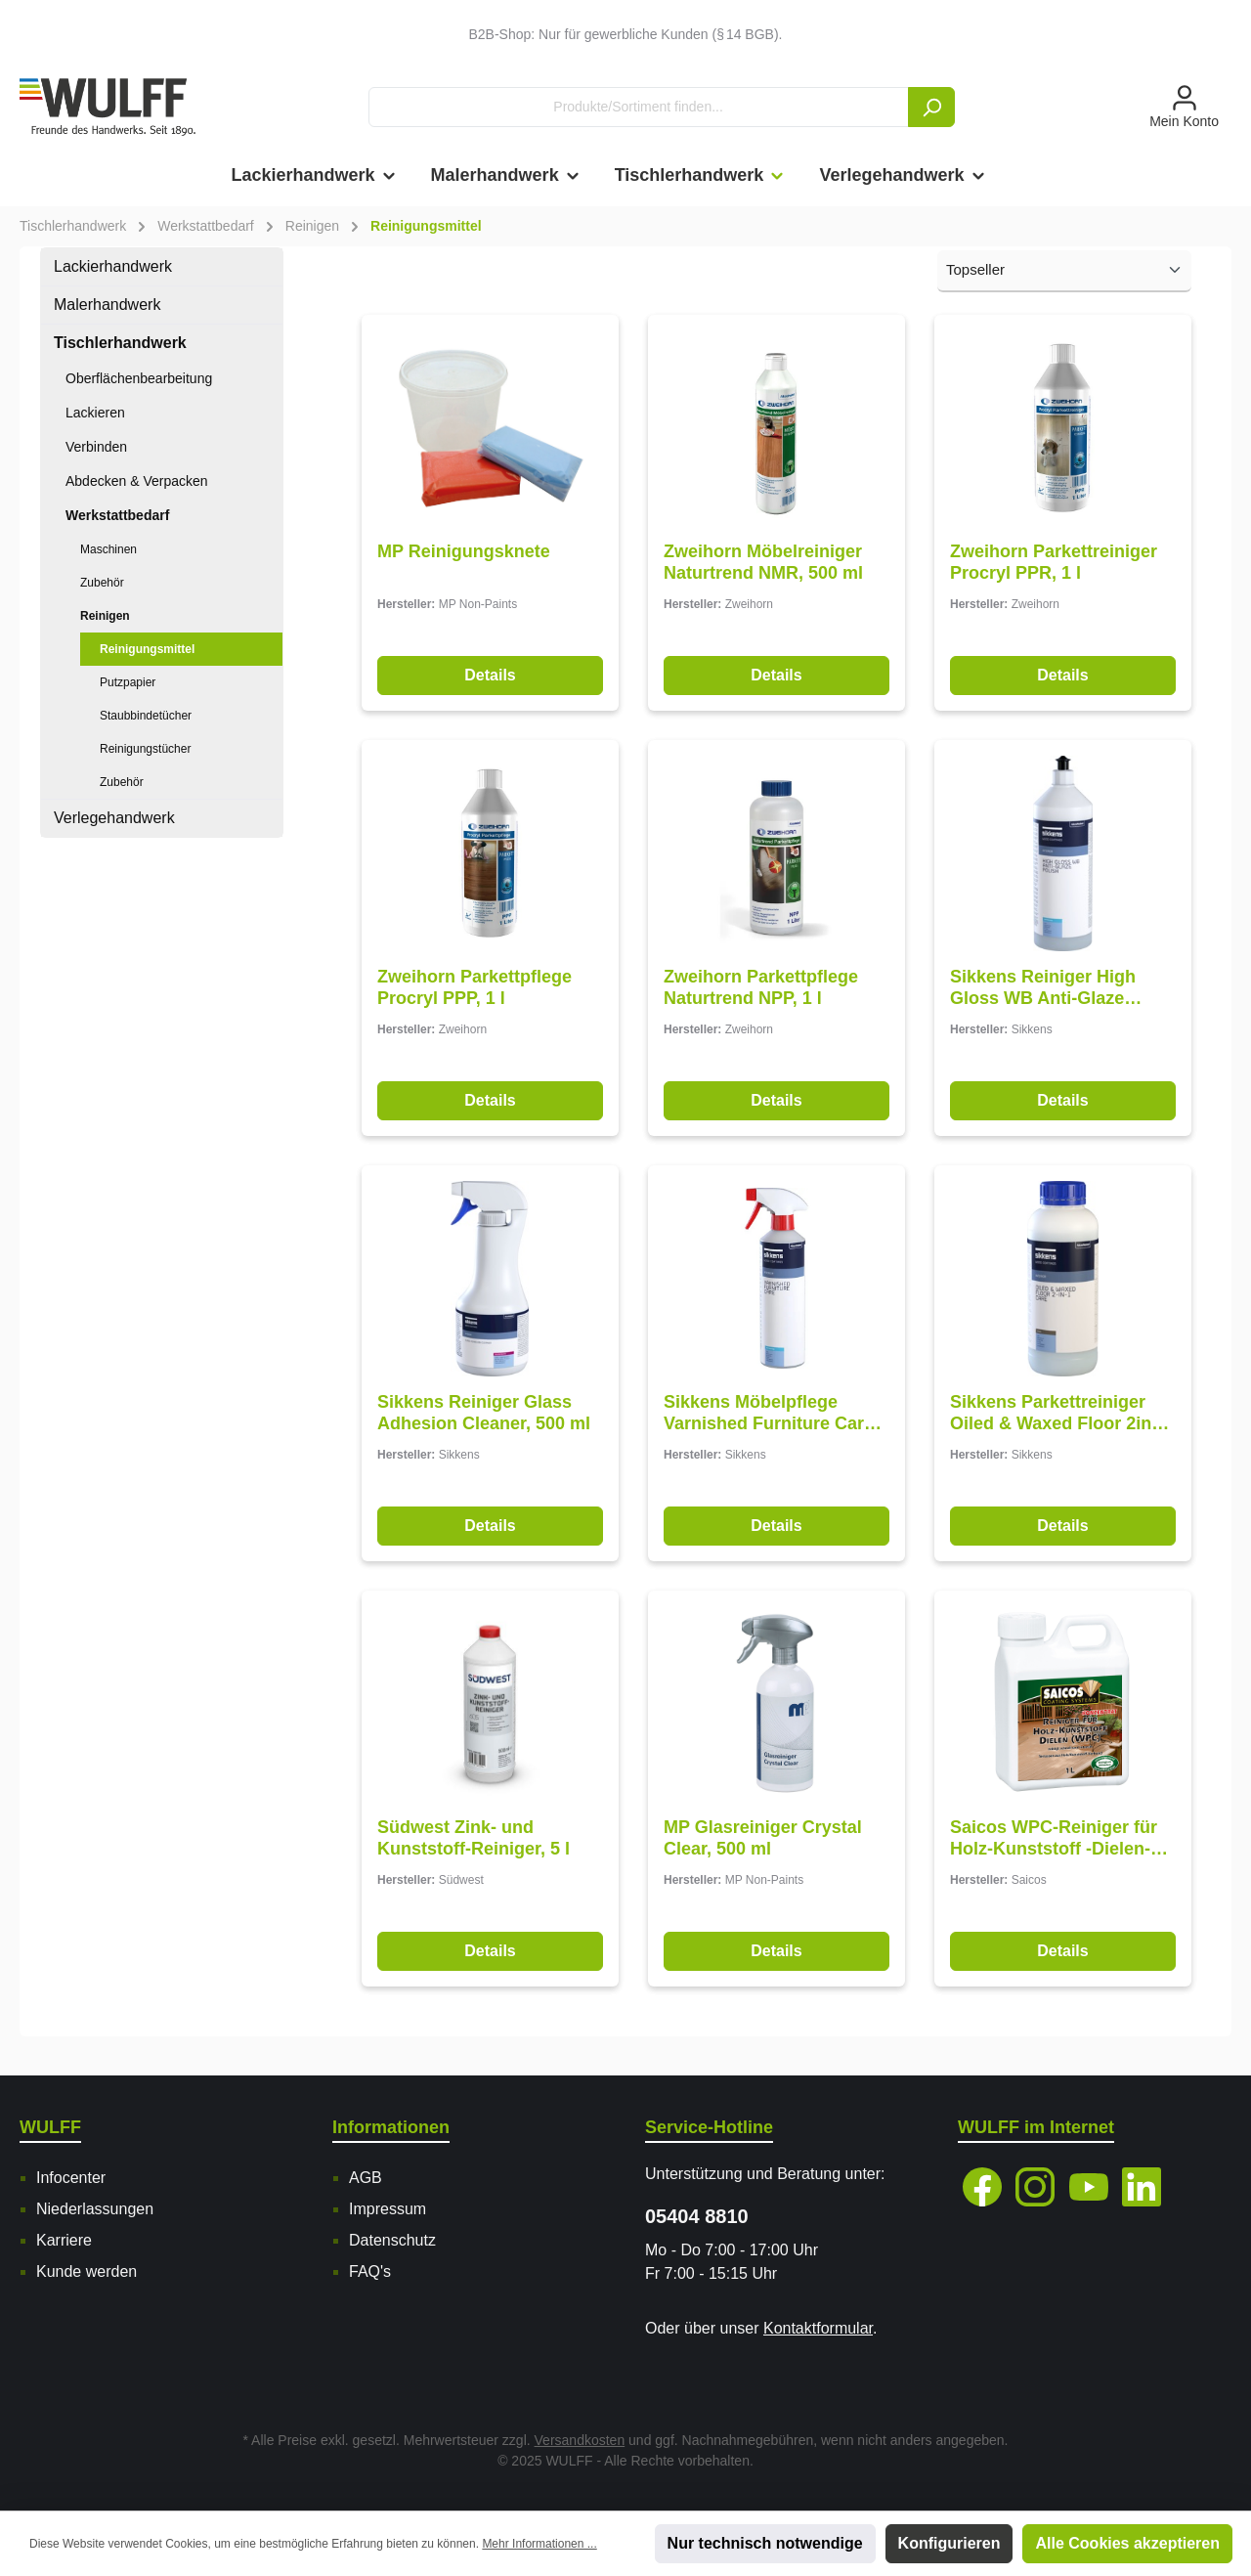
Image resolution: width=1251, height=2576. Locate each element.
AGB (365, 2177)
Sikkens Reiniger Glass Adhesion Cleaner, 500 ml (483, 1412)
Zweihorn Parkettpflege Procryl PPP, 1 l (474, 987)
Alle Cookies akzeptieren (1127, 2543)
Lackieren (95, 412)
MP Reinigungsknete (463, 551)
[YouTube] (1088, 2186)
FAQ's (370, 2271)
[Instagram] (1035, 2186)
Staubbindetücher (146, 715)
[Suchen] (931, 107)
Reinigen (105, 616)
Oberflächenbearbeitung (138, 378)
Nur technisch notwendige (765, 2543)
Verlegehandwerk (114, 817)
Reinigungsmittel (147, 649)
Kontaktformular (818, 2328)
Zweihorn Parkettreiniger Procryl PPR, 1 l (1053, 562)
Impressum (387, 2209)
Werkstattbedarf (117, 515)
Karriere (64, 2240)
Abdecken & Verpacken (136, 481)
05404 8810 (697, 2216)
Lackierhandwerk (113, 266)
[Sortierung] (1064, 271)
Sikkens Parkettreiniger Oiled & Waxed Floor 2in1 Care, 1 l (1055, 1413)
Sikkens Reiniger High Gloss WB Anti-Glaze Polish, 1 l (1043, 988)
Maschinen (108, 549)
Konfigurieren (949, 2543)
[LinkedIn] (1141, 2186)
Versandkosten (580, 2440)
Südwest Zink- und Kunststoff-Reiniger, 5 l (473, 1837)
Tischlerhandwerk (120, 342)
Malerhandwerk (107, 304)
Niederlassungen (94, 2209)
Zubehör (102, 582)
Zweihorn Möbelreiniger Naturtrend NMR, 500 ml (763, 562)
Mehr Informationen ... (539, 2544)
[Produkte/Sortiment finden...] (638, 107)
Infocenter (71, 2177)
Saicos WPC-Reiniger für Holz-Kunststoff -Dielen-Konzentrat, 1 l (1053, 1838)
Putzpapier (127, 682)
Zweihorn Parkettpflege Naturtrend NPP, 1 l (761, 987)
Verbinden (96, 447)
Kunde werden (86, 2271)
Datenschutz (392, 2240)
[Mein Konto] (1184, 107)
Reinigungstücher (145, 749)
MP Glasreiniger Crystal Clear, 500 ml (763, 1837)
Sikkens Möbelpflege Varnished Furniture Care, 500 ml (771, 1413)
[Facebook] (982, 2186)
